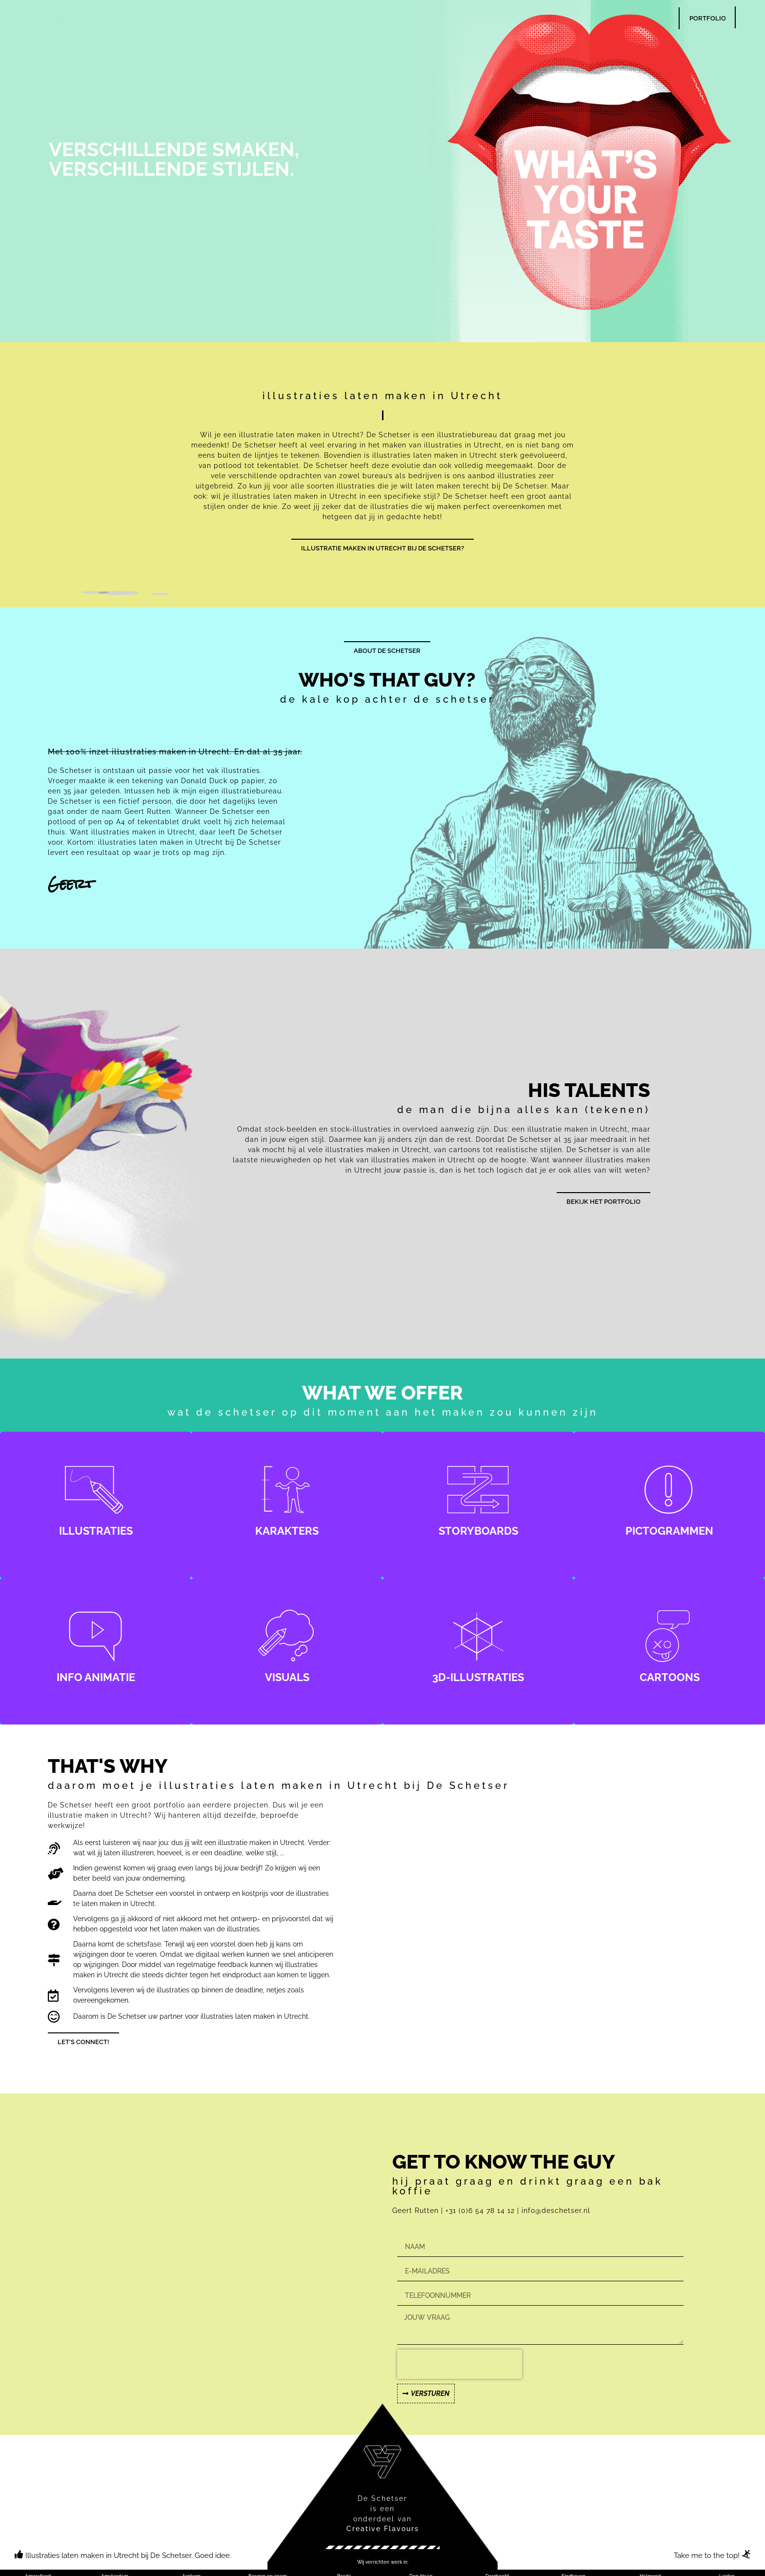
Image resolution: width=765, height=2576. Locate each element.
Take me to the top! (707, 2555)
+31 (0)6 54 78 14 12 (481, 2210)
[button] (382, 2562)
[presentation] (459, 2364)
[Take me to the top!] (746, 2554)
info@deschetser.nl (556, 2210)
